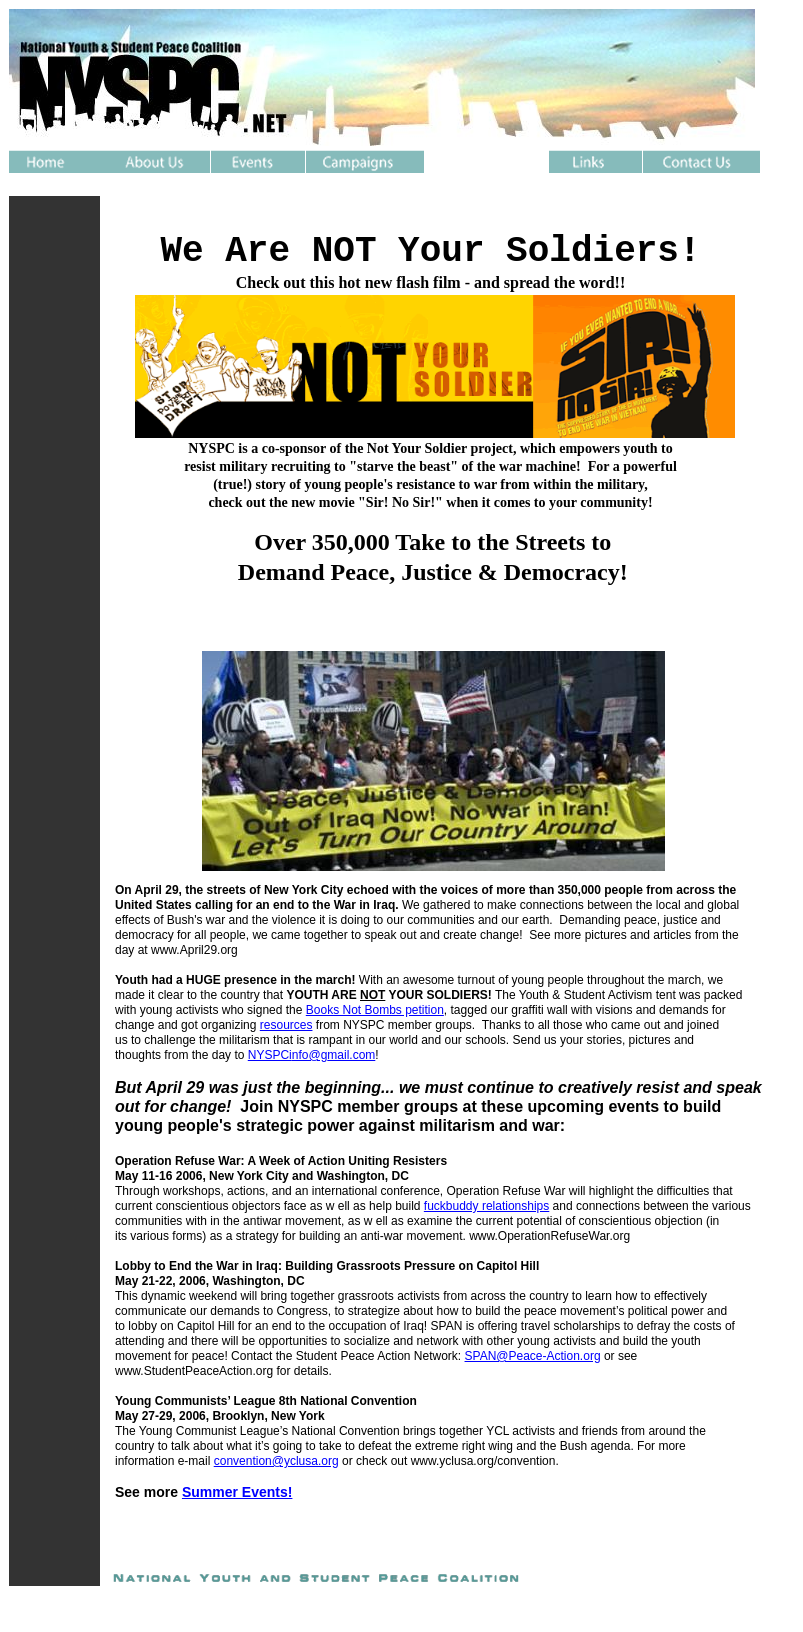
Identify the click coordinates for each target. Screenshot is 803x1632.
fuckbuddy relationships (486, 1206)
